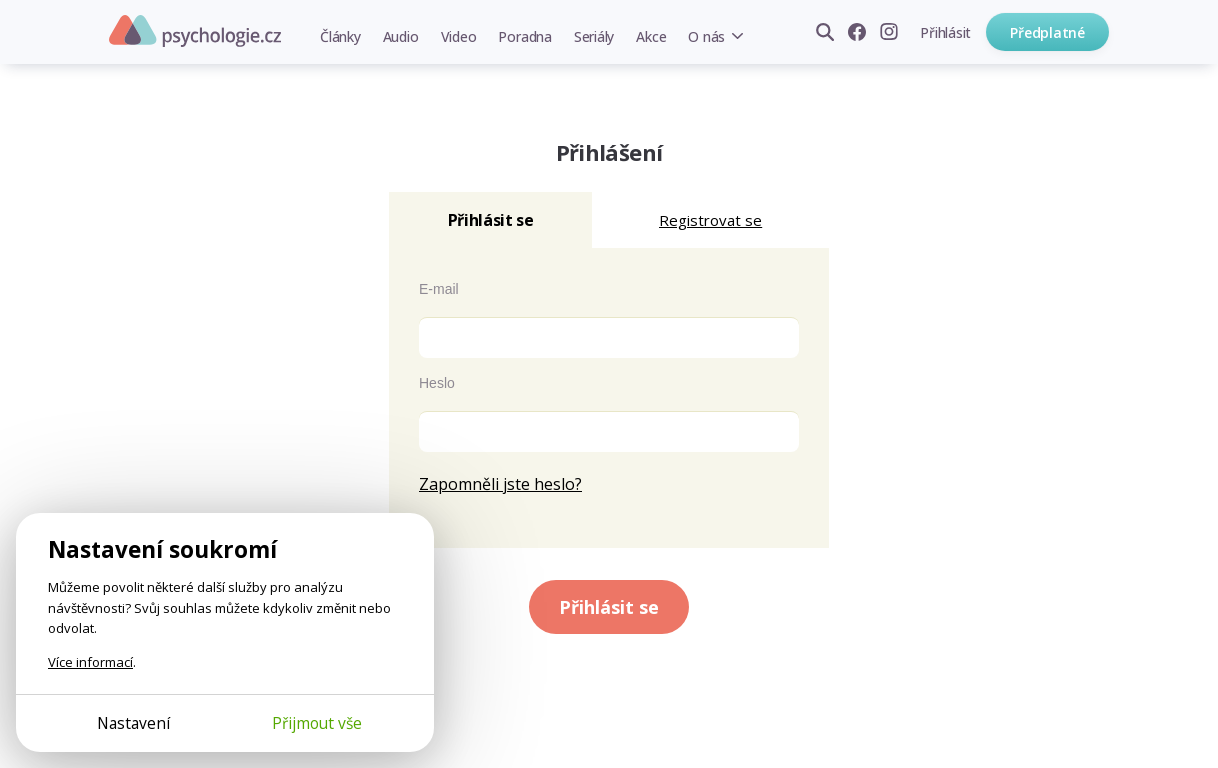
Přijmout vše (317, 723)
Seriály (594, 36)
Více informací (90, 662)
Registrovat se (710, 220)
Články (340, 36)
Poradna (524, 36)
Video (459, 36)
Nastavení (133, 723)
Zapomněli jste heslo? (500, 484)
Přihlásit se (609, 607)
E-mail (439, 289)
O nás (706, 36)
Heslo (437, 383)
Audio (401, 36)
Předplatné (1047, 32)
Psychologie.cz (195, 31)
